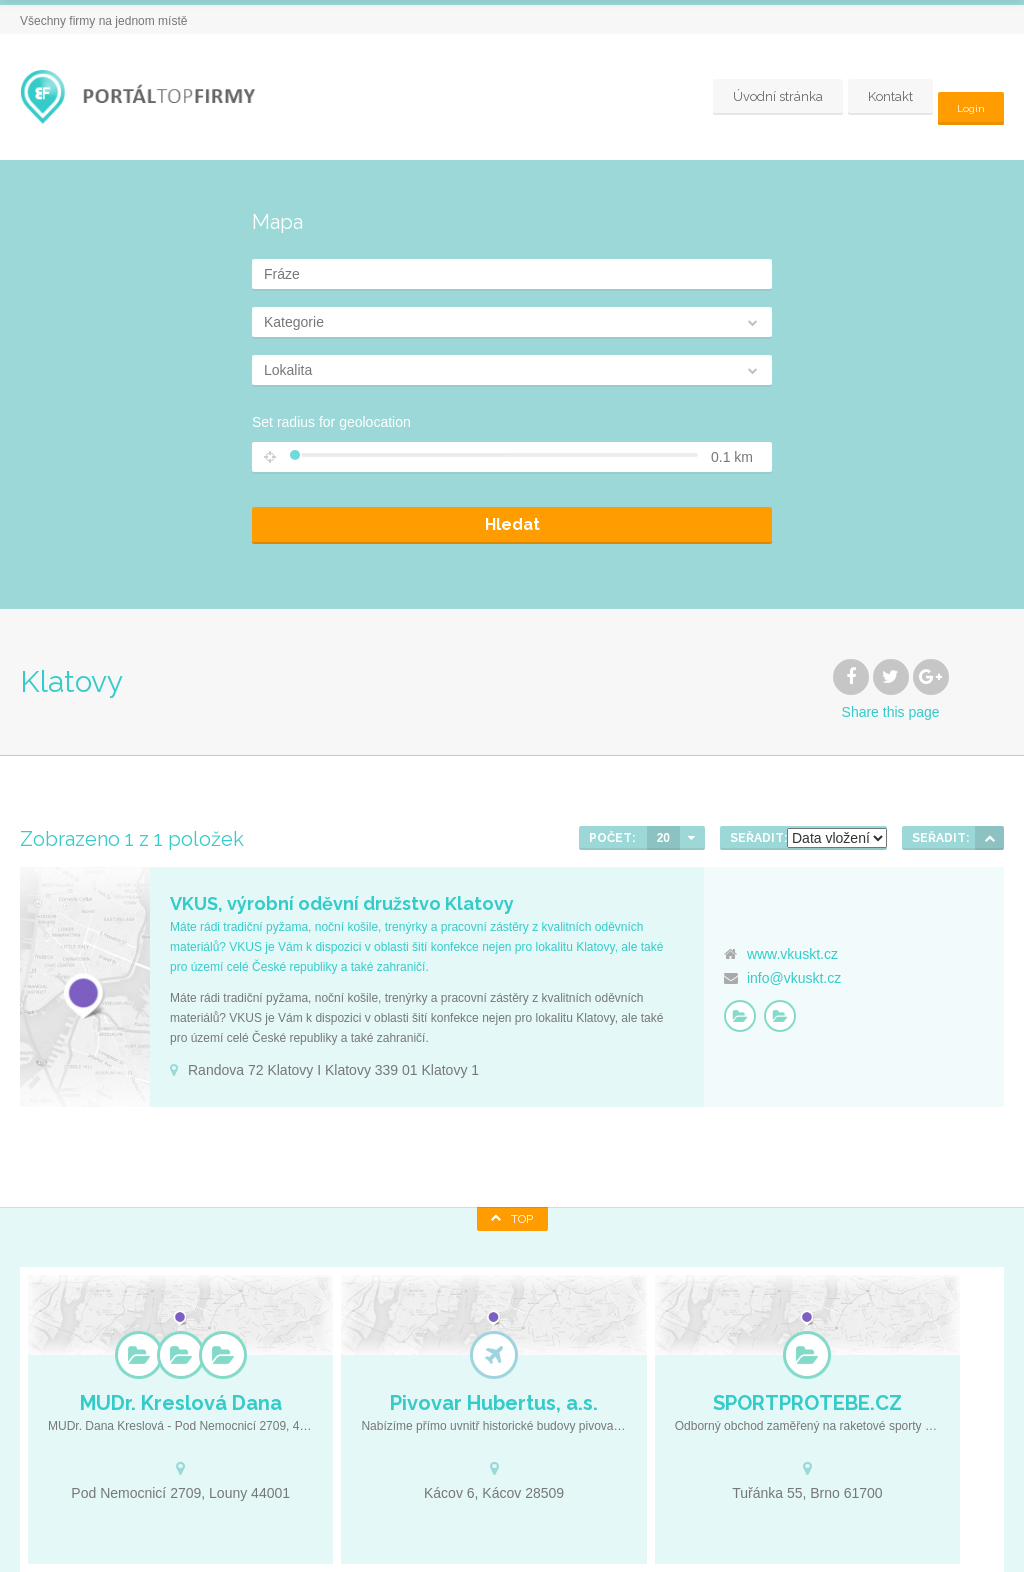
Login (967, 96)
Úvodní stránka (771, 96)
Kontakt (883, 96)
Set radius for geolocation (331, 422)
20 (663, 838)
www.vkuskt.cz (792, 954)
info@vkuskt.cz (794, 978)
